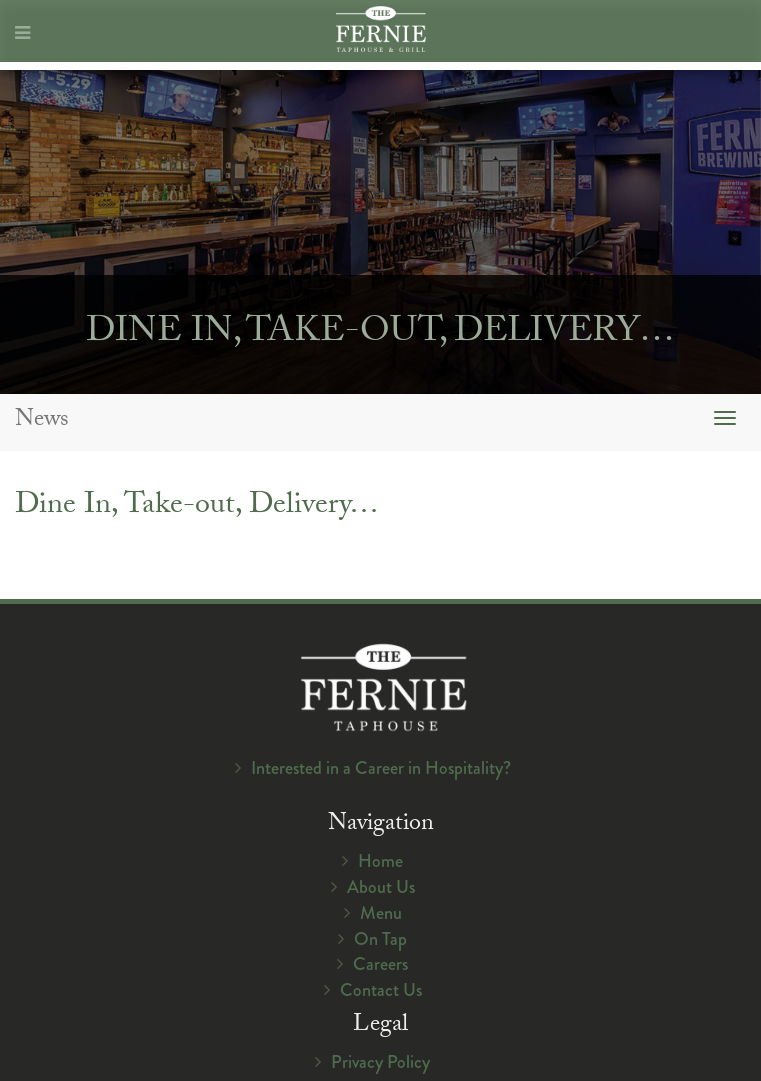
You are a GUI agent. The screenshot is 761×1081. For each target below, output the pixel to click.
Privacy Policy (380, 1062)
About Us (381, 887)
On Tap (380, 939)
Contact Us (381, 990)
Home (380, 861)
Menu (381, 913)
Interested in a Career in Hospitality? (381, 768)
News (42, 422)
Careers (380, 964)
